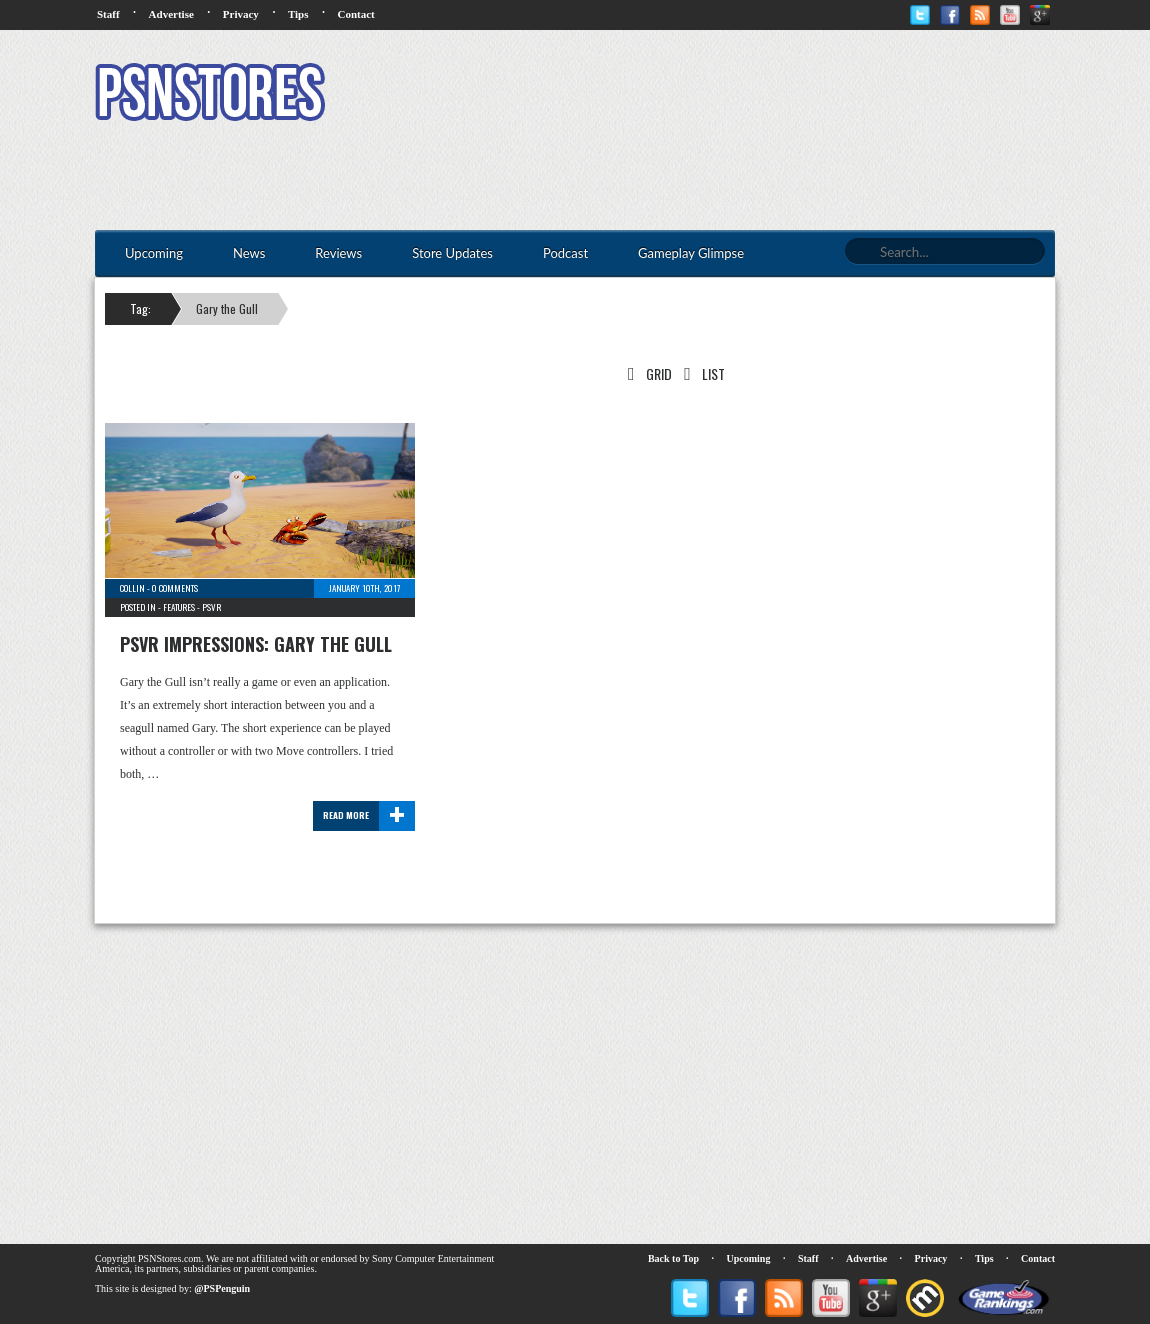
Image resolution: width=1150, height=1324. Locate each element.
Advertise (171, 14)
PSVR (211, 607)
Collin (132, 588)
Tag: (140, 308)
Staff (108, 14)
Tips (298, 14)
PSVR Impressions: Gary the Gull (256, 644)
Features (179, 607)
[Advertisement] (691, 95)
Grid (646, 373)
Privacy (241, 14)
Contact (355, 14)
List (700, 373)
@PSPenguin (222, 1288)
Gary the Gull (227, 308)
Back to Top (673, 1258)
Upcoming (749, 1258)
